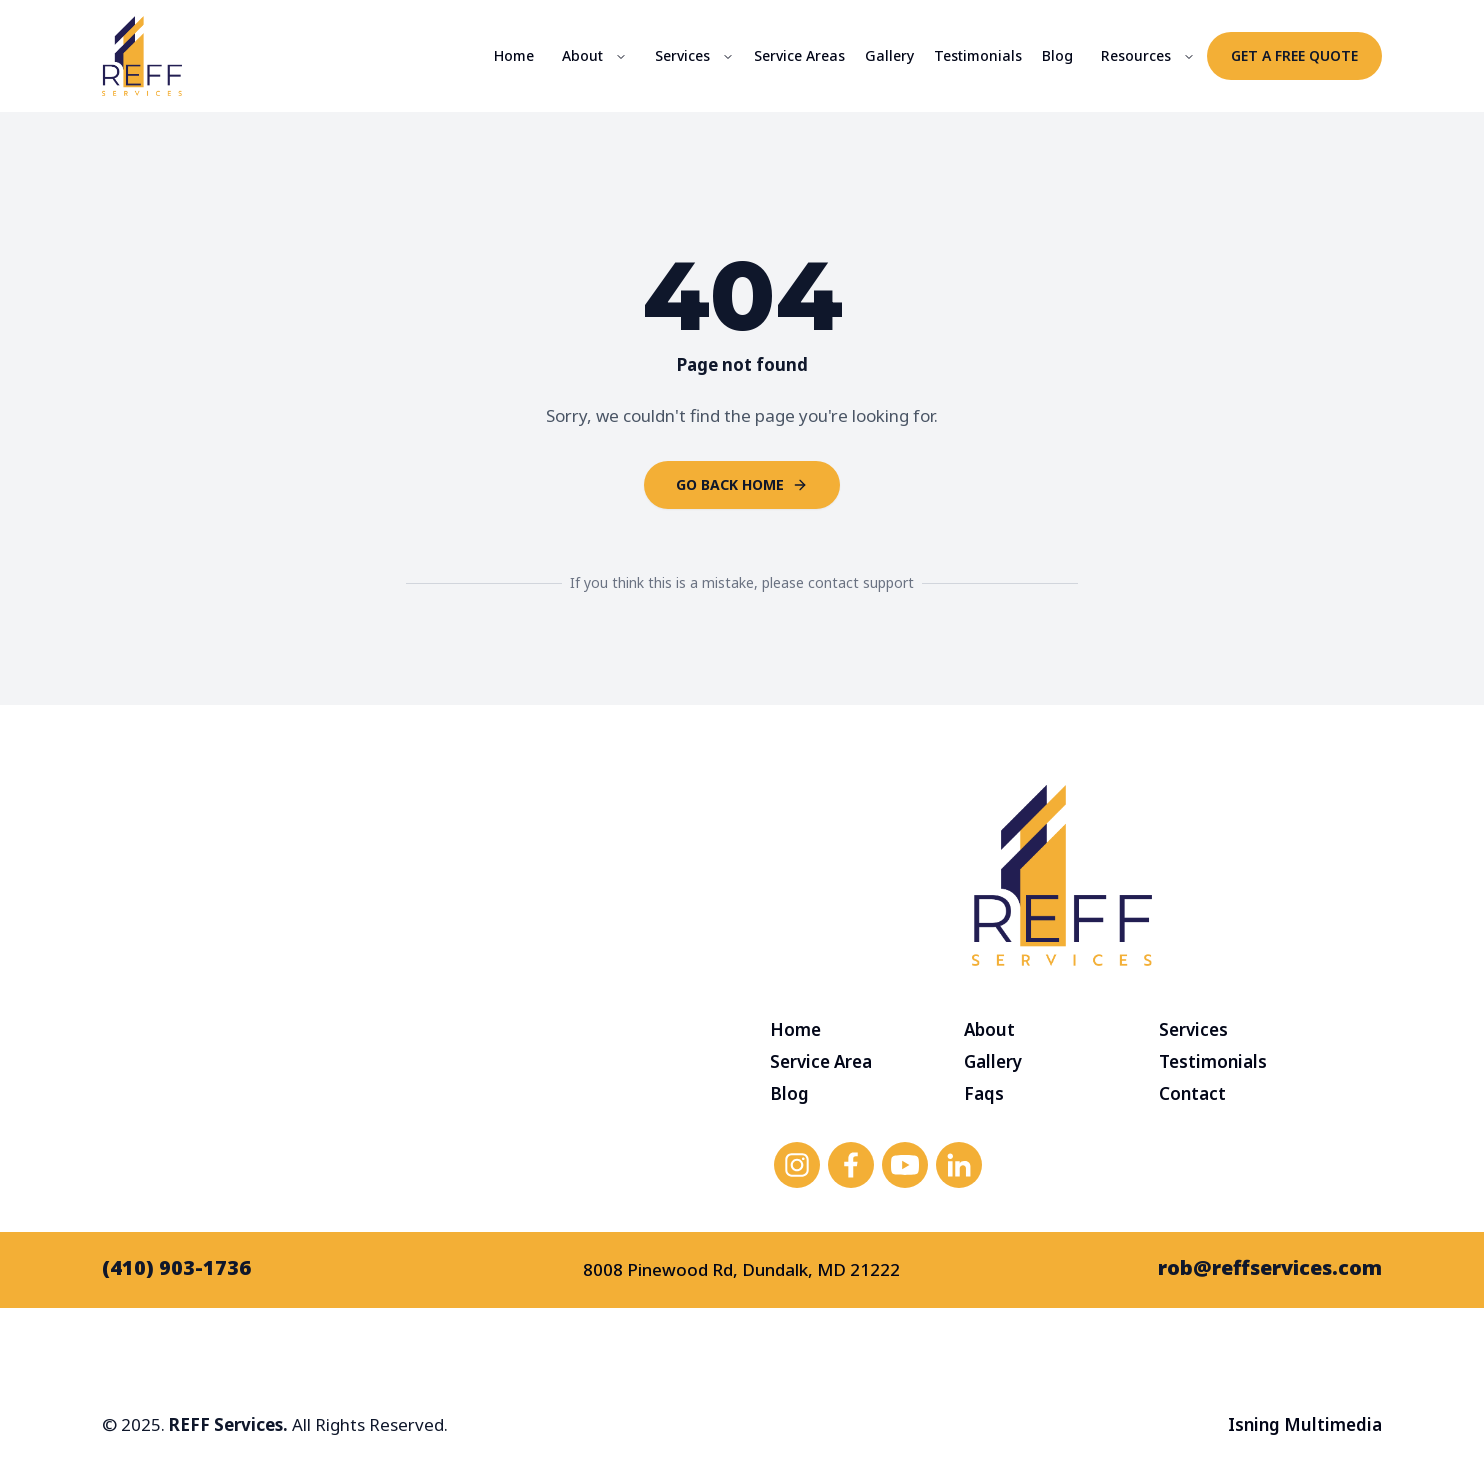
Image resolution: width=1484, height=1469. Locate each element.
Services (682, 55)
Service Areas (799, 55)
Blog (1057, 55)
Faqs (984, 1093)
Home (514, 55)
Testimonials (978, 55)
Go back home (742, 484)
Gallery (889, 55)
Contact (1192, 1093)
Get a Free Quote (1294, 55)
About (582, 55)
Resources (1136, 55)
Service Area (821, 1061)
